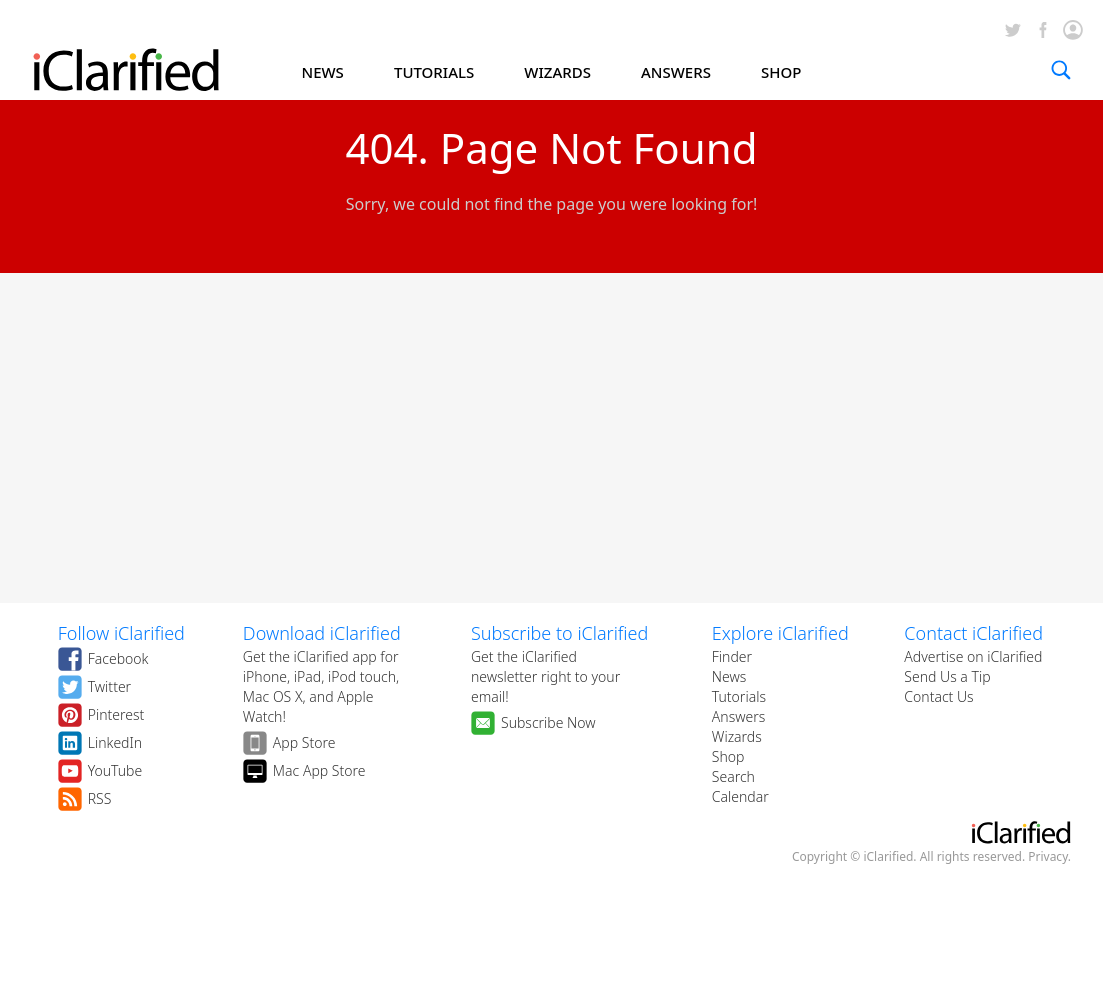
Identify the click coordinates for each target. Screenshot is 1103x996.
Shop (728, 756)
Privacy (1048, 856)
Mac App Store (319, 770)
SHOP (781, 72)
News (729, 676)
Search (733, 776)
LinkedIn (115, 742)
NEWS (323, 72)
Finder (732, 656)
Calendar (740, 796)
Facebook (118, 658)
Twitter (109, 686)
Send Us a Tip (947, 676)
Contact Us (938, 696)
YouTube (115, 770)
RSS (100, 798)
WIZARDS (557, 72)
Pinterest (116, 714)
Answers (738, 716)
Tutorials (739, 696)
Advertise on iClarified (973, 656)
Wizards (737, 736)
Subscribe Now (548, 722)
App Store (304, 742)
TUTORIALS (434, 72)
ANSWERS (676, 72)
